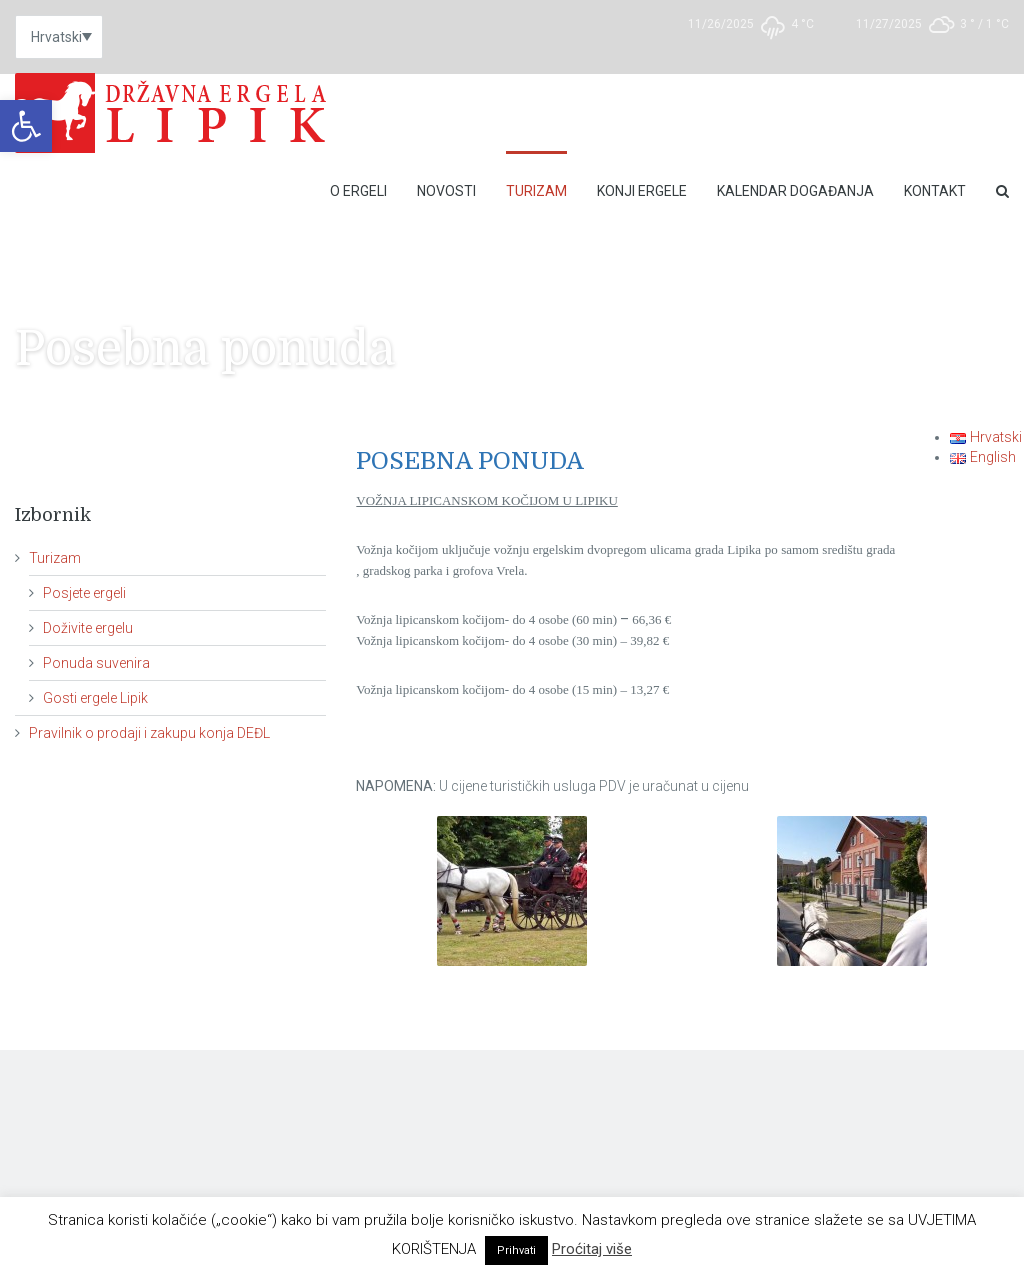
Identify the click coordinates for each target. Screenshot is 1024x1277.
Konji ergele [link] (642, 191)
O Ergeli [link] (358, 191)
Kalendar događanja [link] (795, 191)
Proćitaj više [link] (592, 1249)
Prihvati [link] (516, 1250)
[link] (26, 126)
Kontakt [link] (935, 191)
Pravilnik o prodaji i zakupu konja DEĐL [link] (149, 733)
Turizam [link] (536, 191)
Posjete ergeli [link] (84, 593)
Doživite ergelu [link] (88, 628)
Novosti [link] (446, 191)
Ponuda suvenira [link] (96, 663)
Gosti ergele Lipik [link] (95, 698)
